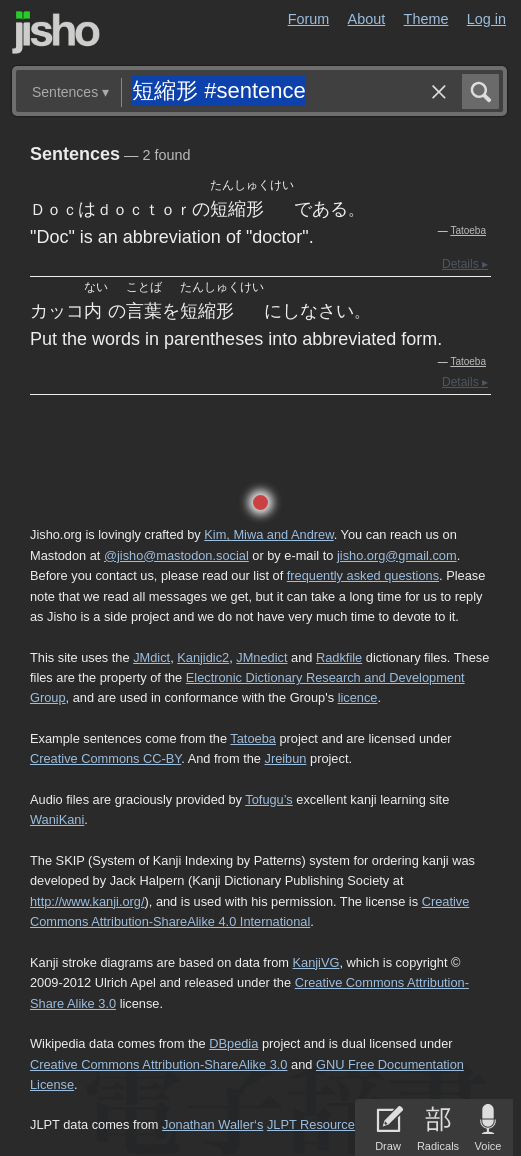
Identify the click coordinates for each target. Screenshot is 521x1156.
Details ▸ (465, 264)
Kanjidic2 (203, 657)
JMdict (151, 657)
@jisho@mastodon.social (176, 555)
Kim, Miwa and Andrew (268, 534)
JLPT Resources (314, 1124)
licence (358, 697)
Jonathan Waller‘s (212, 1124)
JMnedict (261, 657)
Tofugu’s (268, 799)
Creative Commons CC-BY (105, 758)
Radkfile (339, 657)
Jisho (56, 32)
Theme (426, 19)
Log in (486, 19)
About (367, 19)
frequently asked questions (363, 575)
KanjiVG (315, 962)
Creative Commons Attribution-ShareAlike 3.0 (158, 1064)
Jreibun (285, 758)
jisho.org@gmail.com (397, 555)
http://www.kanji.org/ (87, 901)
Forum (309, 19)
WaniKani (57, 819)
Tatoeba (468, 230)
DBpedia (233, 1043)
